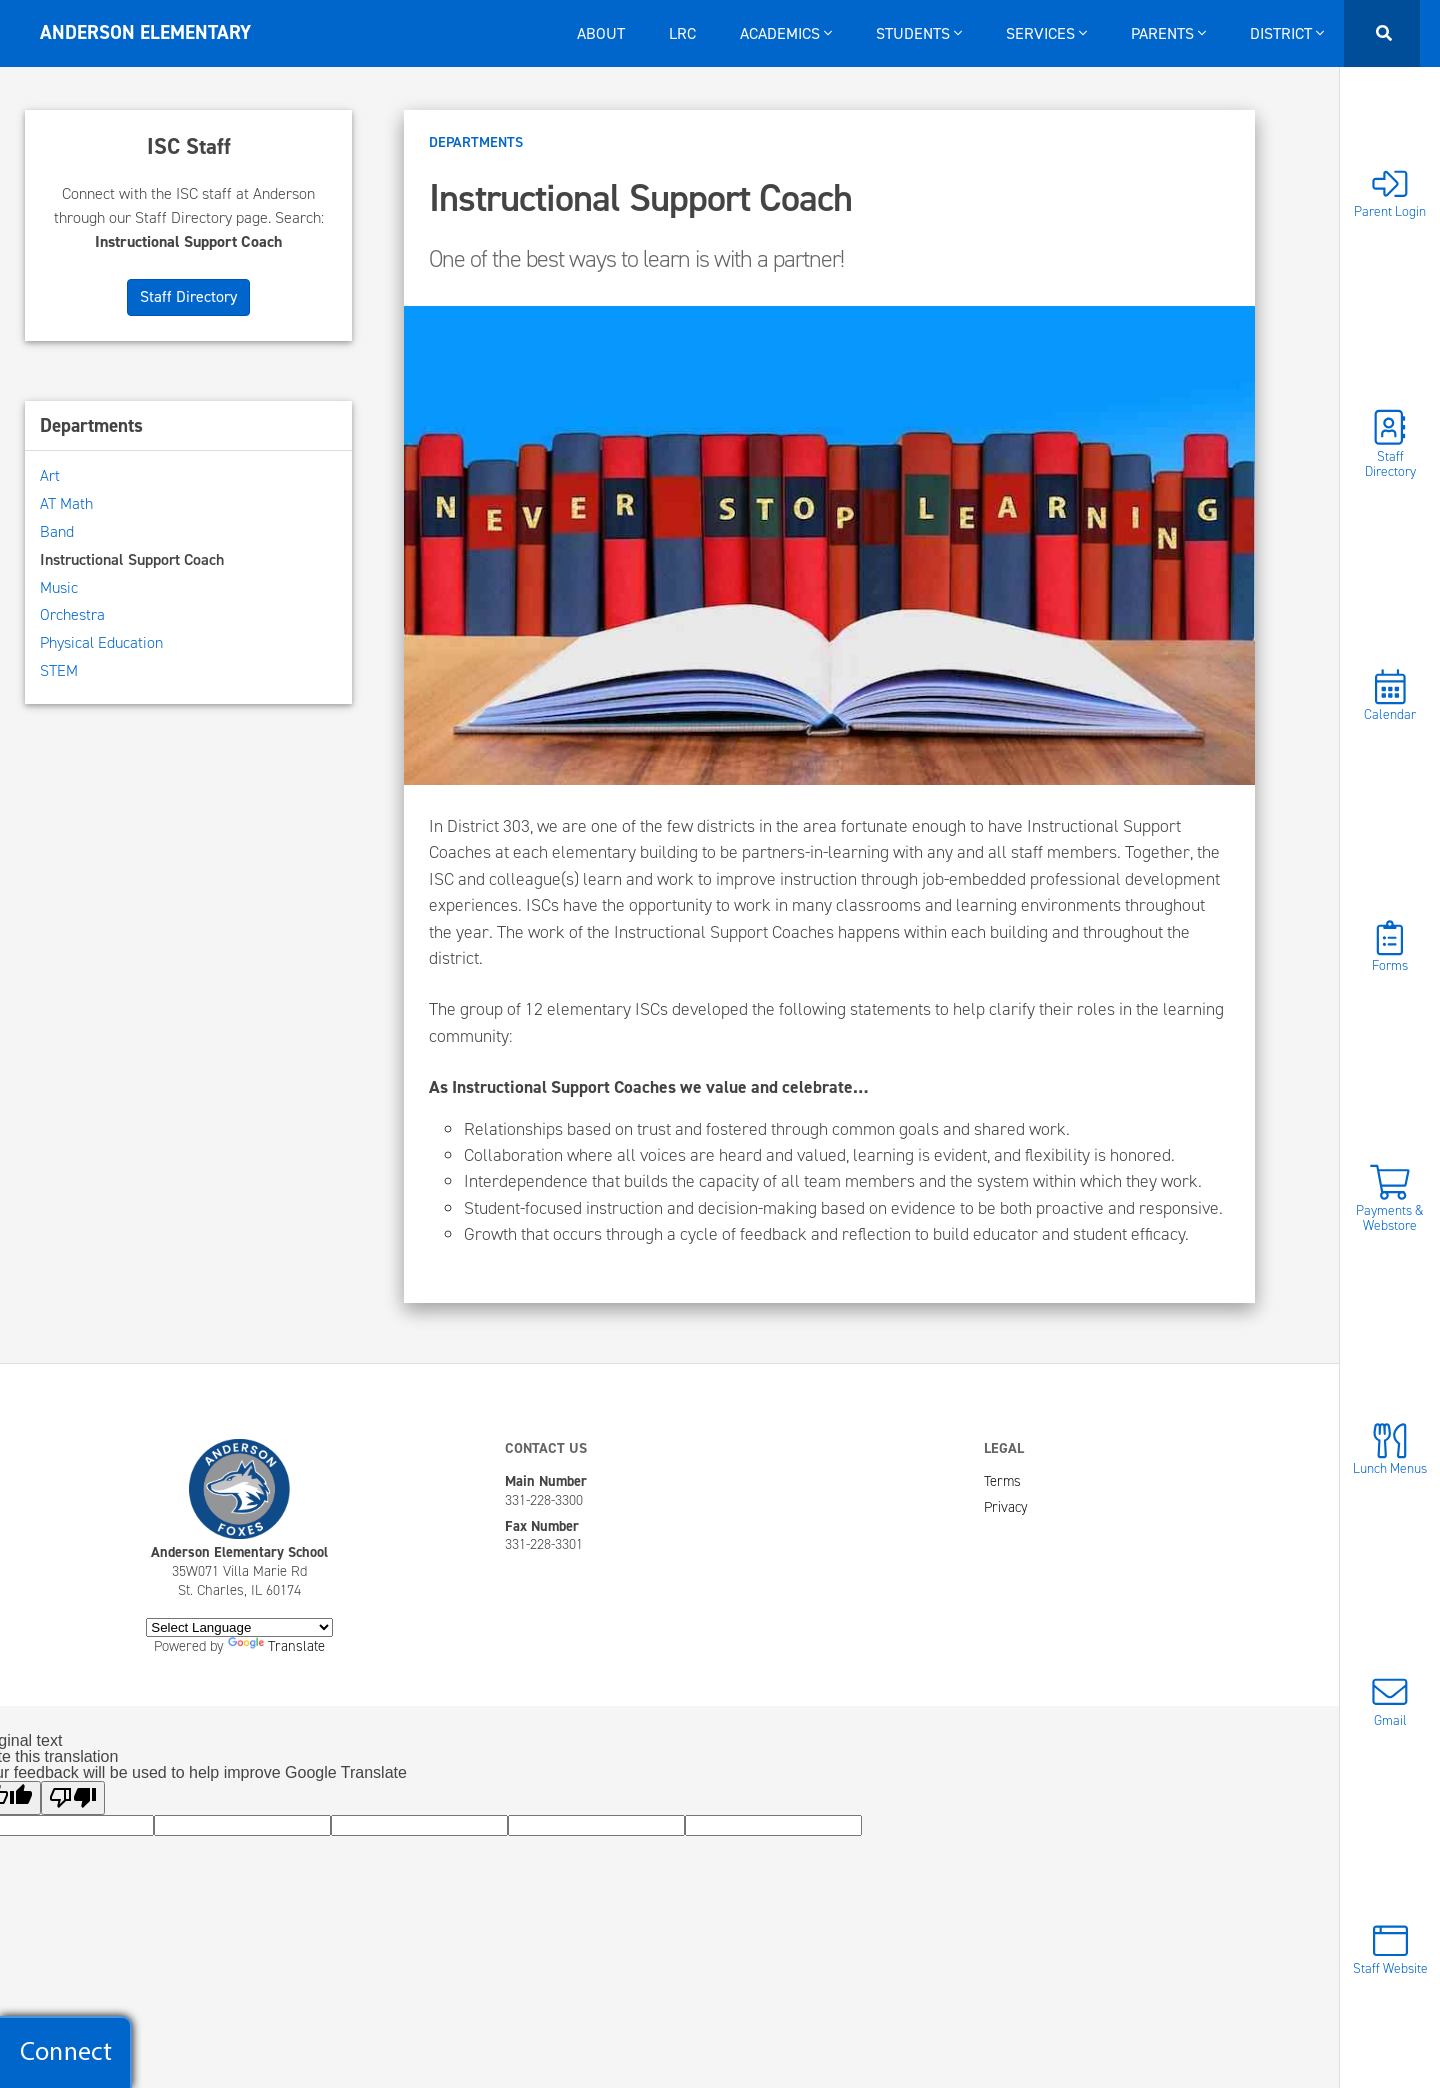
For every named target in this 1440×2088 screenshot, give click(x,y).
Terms (1002, 1481)
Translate (276, 1646)
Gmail (1390, 1700)
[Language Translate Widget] (239, 1627)
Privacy (1006, 1507)
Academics (786, 33)
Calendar (1390, 695)
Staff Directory (1390, 444)
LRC (682, 33)
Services (1046, 33)
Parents (1168, 33)
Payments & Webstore (1390, 1198)
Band (57, 531)
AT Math (66, 503)
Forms (1390, 946)
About (601, 33)
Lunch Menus (1390, 1449)
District (1287, 33)
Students (919, 33)
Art (50, 475)
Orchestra (72, 614)
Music (59, 587)
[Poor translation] (73, 1798)
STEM (59, 670)
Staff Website (1390, 1949)
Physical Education (101, 642)
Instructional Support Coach (132, 559)
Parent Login (1390, 192)
